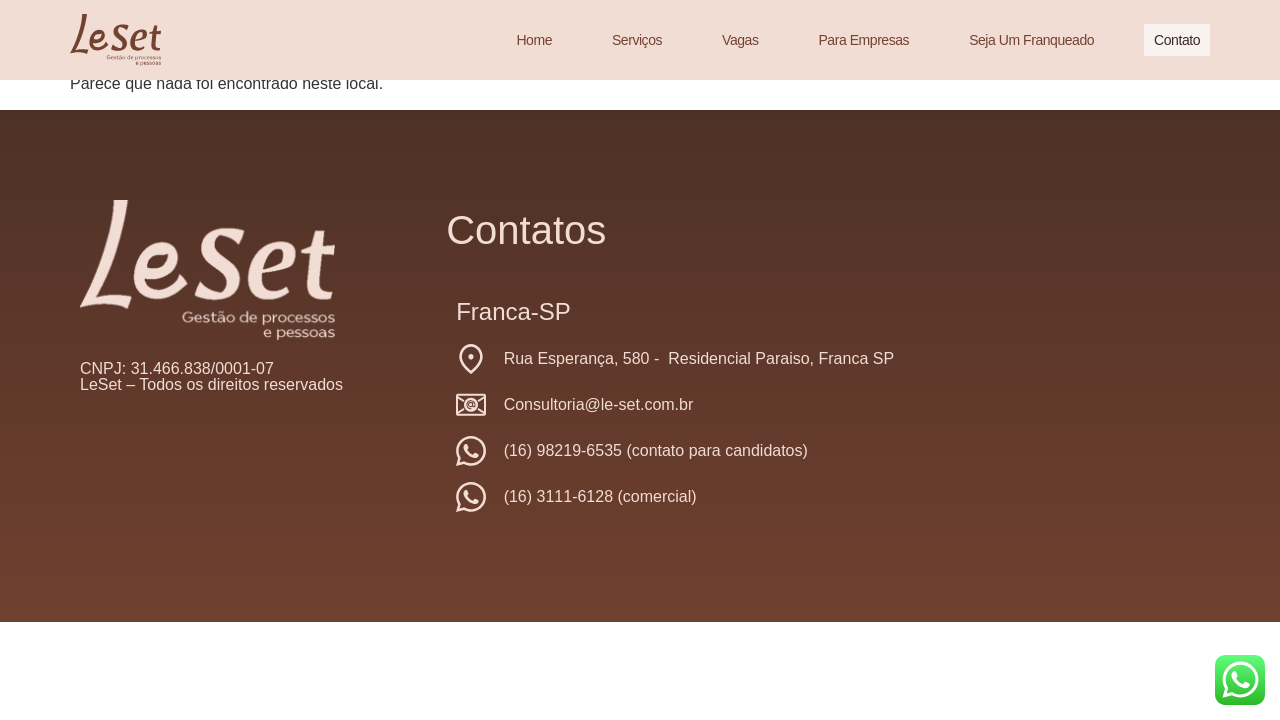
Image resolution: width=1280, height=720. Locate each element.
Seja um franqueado (1031, 40)
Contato (1177, 40)
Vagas (740, 40)
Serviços (637, 40)
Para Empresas (863, 40)
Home (534, 40)
